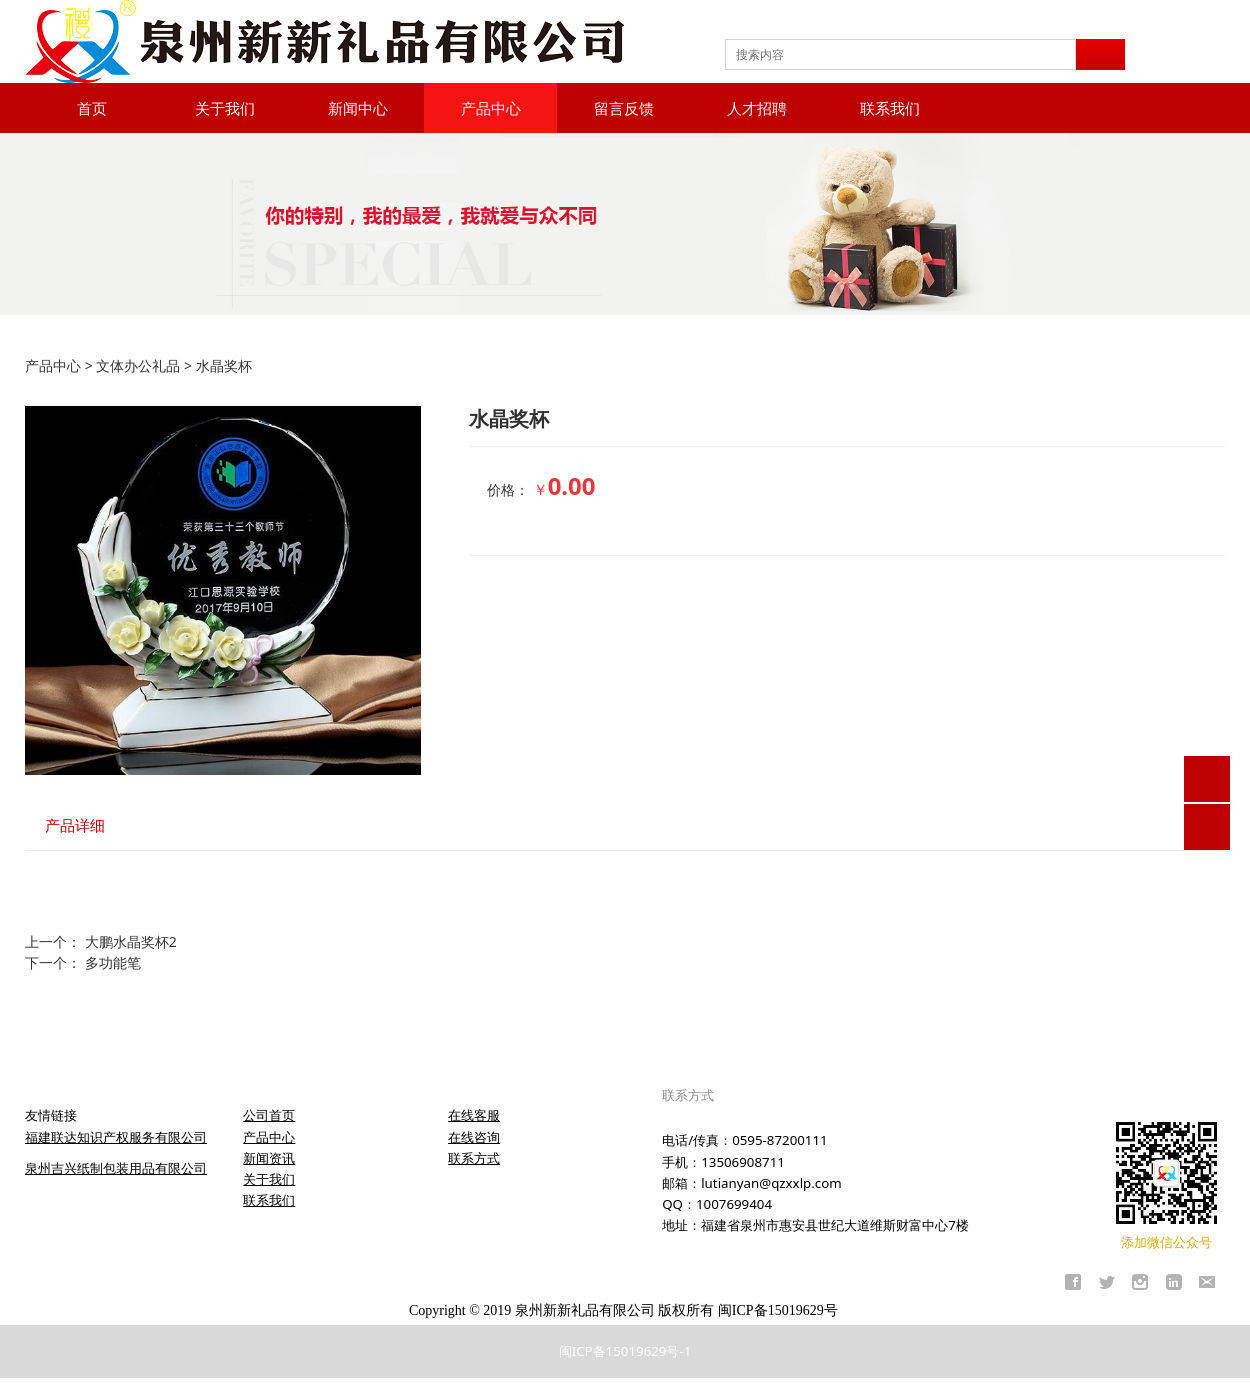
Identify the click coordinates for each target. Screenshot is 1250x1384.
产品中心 (491, 108)
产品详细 (75, 825)
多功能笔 (113, 962)
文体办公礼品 (138, 365)
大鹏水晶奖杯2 (131, 941)
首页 (92, 108)
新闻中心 (358, 108)
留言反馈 (624, 108)
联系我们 (890, 108)
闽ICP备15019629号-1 (625, 1351)
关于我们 (225, 108)
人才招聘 (757, 108)
